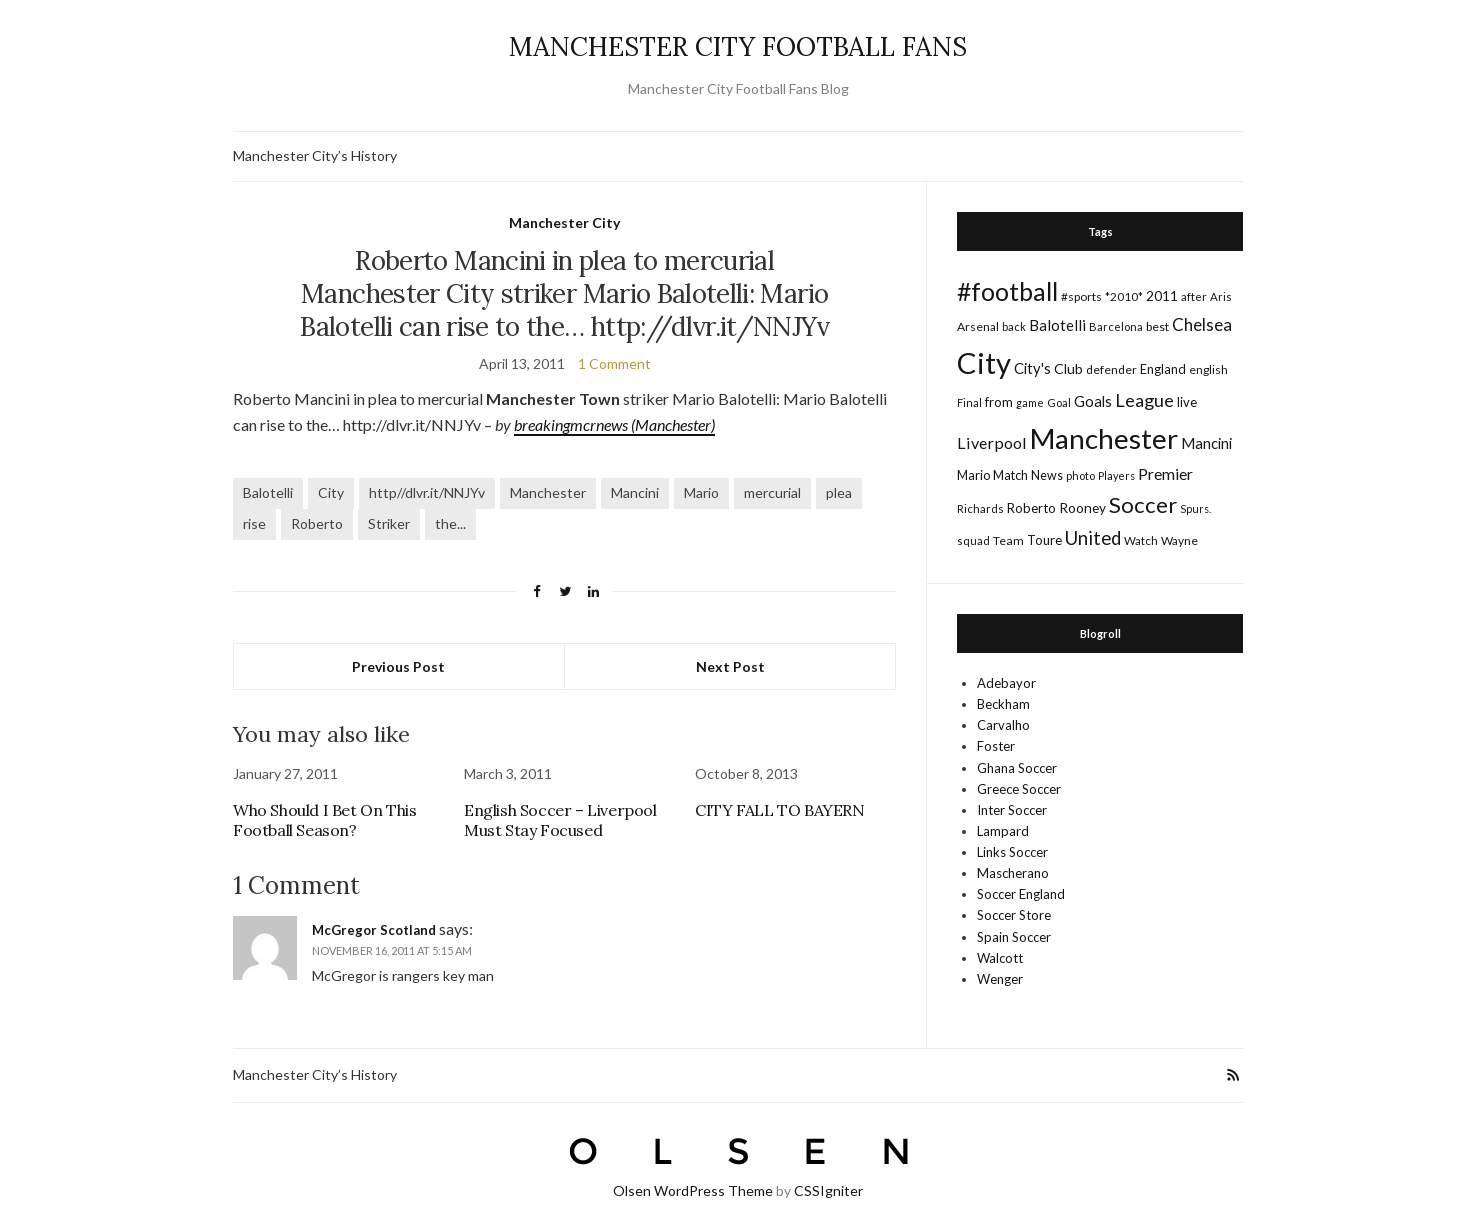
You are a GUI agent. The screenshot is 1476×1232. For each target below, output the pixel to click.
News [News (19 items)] (1047, 475)
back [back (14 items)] (1014, 326)
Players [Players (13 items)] (1116, 475)
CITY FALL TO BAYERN (779, 810)
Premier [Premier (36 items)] (1165, 473)
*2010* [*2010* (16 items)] (1124, 296)
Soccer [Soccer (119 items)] (1143, 504)
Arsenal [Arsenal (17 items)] (978, 326)
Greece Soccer (1019, 789)
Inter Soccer (1012, 810)
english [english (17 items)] (1208, 369)
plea (839, 492)
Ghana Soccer (1017, 768)
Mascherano (1013, 873)
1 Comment (614, 363)
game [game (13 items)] (1030, 402)
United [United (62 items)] (1093, 538)
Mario (701, 492)
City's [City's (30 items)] (1032, 368)
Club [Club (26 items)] (1068, 368)
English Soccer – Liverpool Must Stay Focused (560, 820)
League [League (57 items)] (1144, 400)
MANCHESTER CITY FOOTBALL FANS (738, 46)
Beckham (1003, 704)
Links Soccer (1012, 852)
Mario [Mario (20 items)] (973, 475)
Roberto (317, 523)
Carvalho (1003, 725)
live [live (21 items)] (1187, 402)
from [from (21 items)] (999, 402)
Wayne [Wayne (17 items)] (1179, 540)
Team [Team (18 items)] (1008, 540)
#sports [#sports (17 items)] (1081, 296)
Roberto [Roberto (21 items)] (1031, 508)
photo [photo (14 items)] (1080, 475)
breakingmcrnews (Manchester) (614, 424)
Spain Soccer (1014, 937)
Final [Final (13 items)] (969, 402)
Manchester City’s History (315, 155)
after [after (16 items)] (1194, 296)
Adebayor (1006, 683)
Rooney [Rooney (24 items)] (1082, 507)
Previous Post (398, 666)
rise (254, 523)
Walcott (1000, 958)
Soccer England (1021, 894)
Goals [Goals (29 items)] (1093, 401)
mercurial (772, 492)
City (331, 492)
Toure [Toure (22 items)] (1044, 540)
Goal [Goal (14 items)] (1059, 402)
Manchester (548, 492)
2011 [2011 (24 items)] (1162, 295)
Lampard (1003, 831)
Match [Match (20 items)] (1010, 475)
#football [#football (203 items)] (1007, 291)
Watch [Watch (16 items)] (1141, 540)
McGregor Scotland (374, 930)
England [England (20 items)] (1163, 369)
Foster (996, 746)
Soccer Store (1014, 915)
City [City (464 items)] (984, 362)
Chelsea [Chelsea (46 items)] (1202, 324)
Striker (389, 523)
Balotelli (268, 492)
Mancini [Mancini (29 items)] (1206, 443)
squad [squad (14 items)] (973, 540)
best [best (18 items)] (1157, 326)
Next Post (730, 666)
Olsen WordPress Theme (693, 1190)
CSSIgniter (828, 1190)
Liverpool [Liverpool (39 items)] (992, 442)
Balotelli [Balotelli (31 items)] (1057, 325)
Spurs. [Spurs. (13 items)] (1195, 508)
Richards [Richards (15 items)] (980, 508)
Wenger (1000, 979)
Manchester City (564, 222)
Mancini (635, 492)
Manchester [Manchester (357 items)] (1104, 438)
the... (450, 523)
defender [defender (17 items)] (1111, 369)
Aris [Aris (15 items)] (1221, 296)
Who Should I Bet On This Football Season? (324, 820)
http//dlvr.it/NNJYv (427, 492)
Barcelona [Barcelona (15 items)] (1116, 326)
